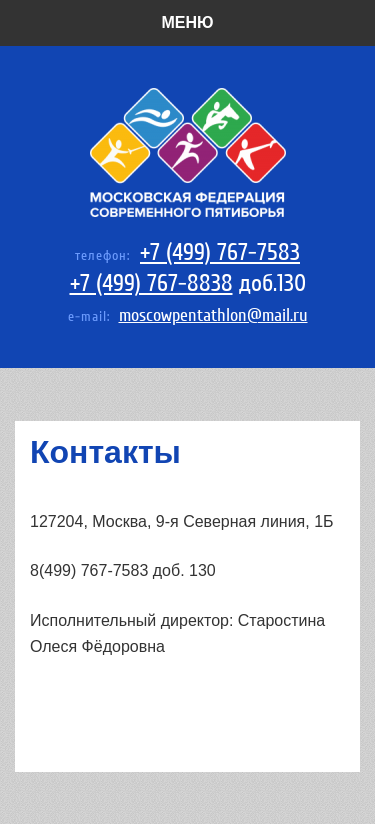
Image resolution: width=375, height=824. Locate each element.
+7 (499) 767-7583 (220, 252)
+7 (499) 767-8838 (151, 283)
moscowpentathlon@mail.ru (213, 315)
